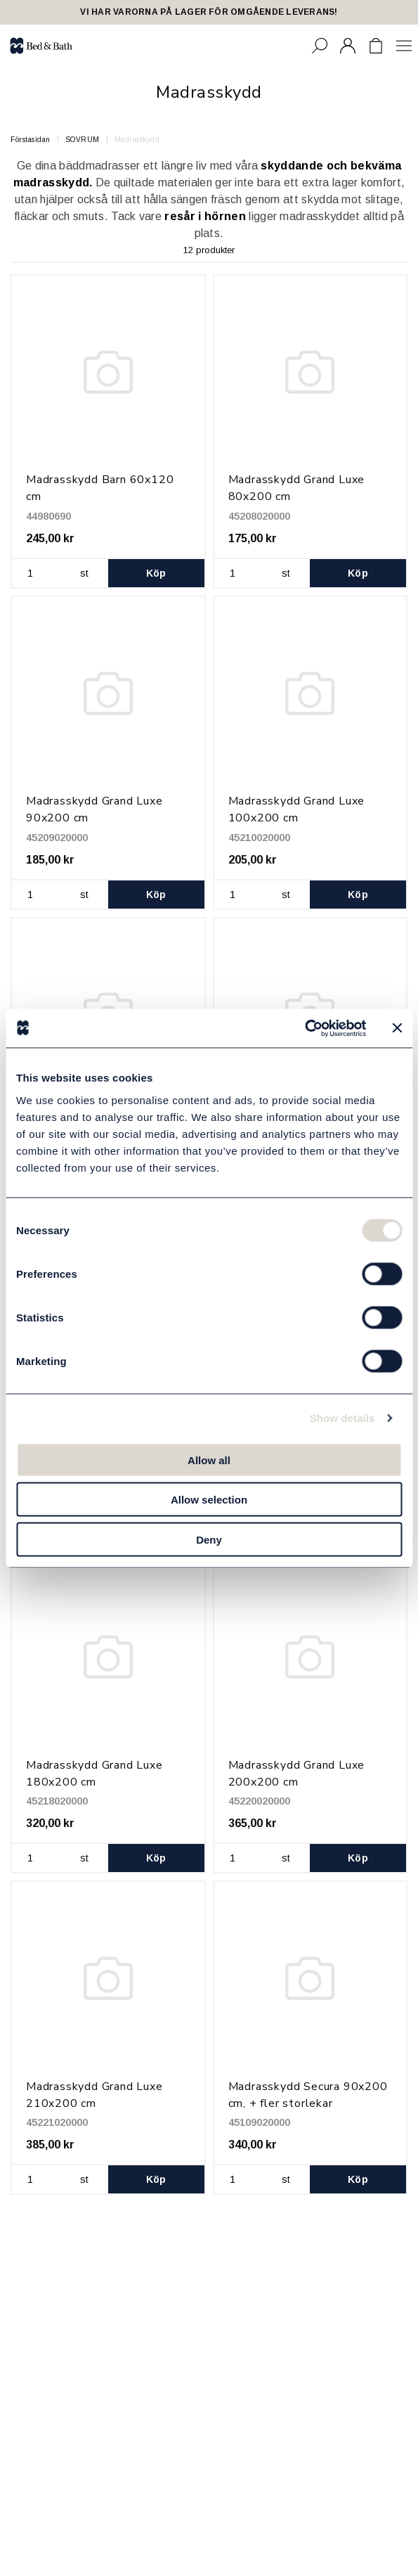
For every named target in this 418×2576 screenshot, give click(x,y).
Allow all (209, 1460)
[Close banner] (397, 1028)
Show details (342, 1418)
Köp (156, 573)
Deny (209, 1539)
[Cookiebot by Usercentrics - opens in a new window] (304, 1028)
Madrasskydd (137, 139)
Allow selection (209, 1500)
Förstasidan (31, 139)
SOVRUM (82, 139)
